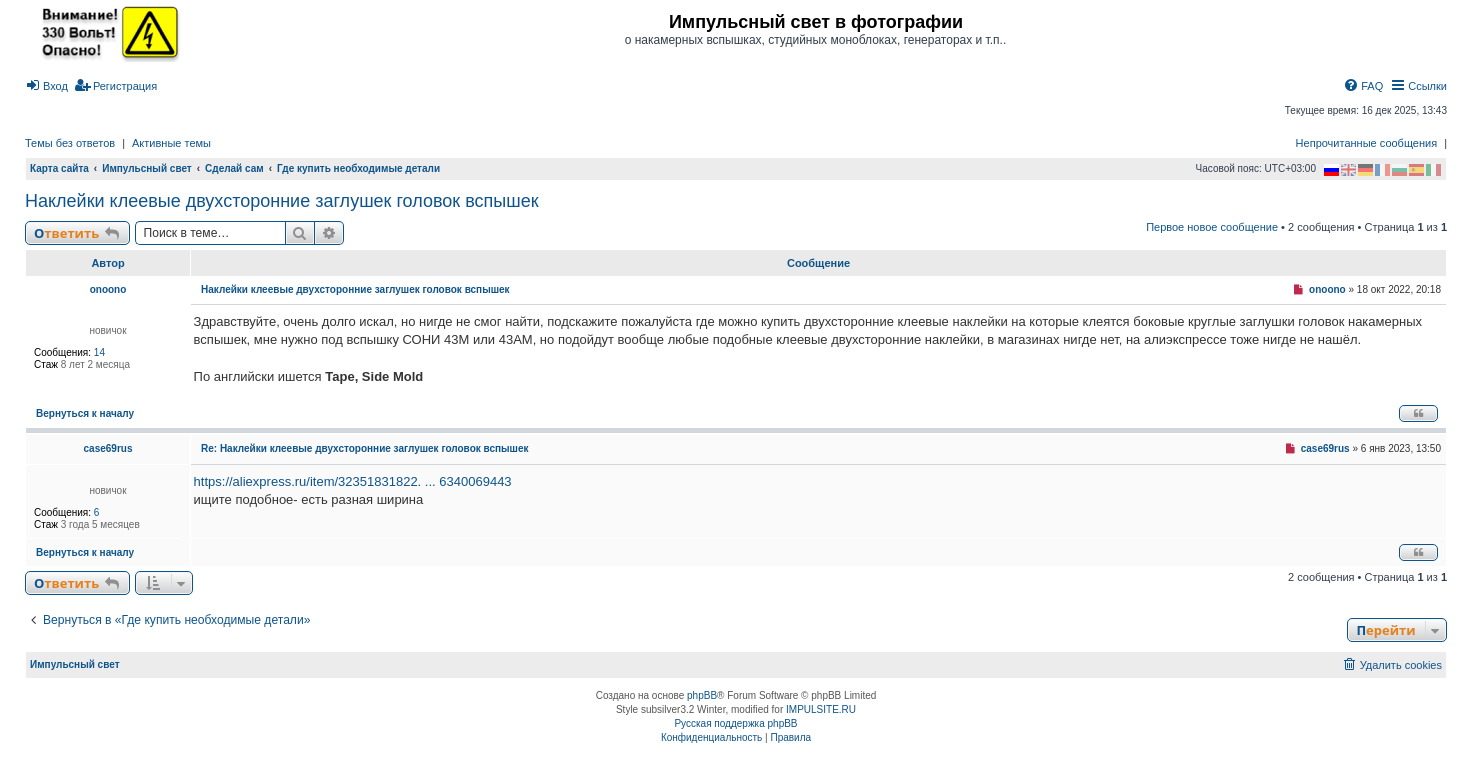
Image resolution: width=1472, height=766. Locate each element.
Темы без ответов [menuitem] (70, 143)
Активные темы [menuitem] (171, 143)
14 (99, 352)
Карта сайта (59, 168)
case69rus (108, 448)
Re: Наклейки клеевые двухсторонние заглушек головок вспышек (364, 448)
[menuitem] (46, 86)
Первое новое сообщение (1212, 227)
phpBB (702, 695)
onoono (108, 289)
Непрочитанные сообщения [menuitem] (1367, 143)
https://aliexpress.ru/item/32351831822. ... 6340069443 (353, 481)
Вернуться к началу (85, 413)
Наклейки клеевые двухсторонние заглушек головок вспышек (282, 201)
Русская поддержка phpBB (735, 723)
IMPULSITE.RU (821, 709)
